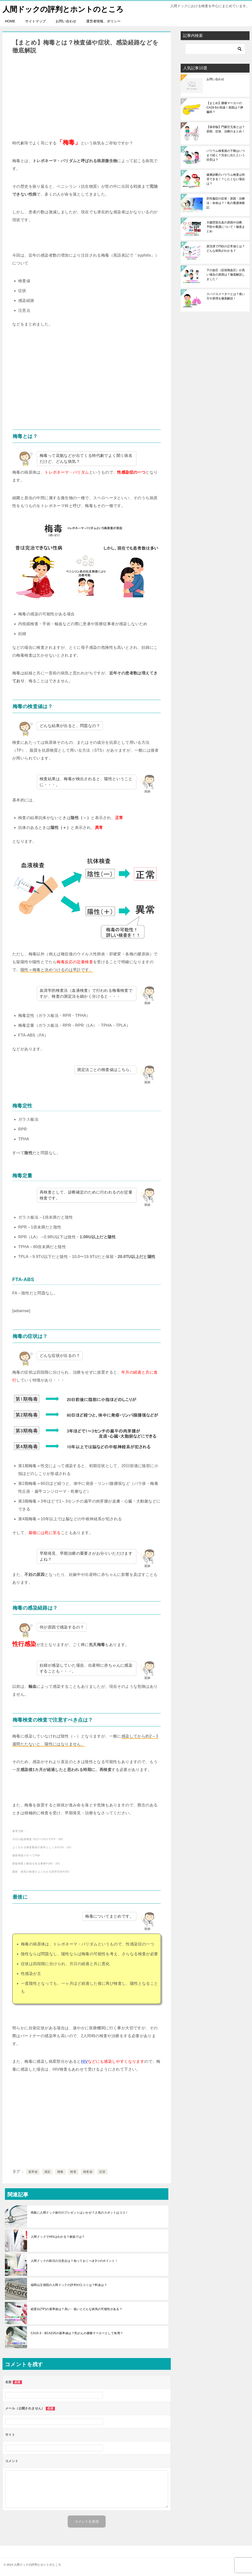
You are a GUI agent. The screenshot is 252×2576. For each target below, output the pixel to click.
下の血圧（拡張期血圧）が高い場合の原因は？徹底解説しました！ (225, 274)
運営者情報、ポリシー (103, 21)
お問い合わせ (66, 21)
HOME (10, 21)
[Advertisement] (86, 96)
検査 (73, 2171)
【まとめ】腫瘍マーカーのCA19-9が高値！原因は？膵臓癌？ (224, 107)
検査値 (87, 2171)
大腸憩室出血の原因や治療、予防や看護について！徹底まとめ (225, 226)
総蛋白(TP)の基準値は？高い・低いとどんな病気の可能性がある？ (76, 2309)
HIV (84, 2061)
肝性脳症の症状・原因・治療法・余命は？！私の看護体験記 (225, 203)
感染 (47, 2171)
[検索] (215, 49)
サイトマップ (35, 21)
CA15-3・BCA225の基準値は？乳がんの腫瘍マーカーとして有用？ (77, 2333)
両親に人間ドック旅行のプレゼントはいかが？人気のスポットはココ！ (79, 2212)
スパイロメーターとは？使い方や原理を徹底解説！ (225, 296)
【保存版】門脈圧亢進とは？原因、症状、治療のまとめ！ (225, 129)
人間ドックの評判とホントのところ (63, 8)
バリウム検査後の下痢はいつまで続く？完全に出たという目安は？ (225, 155)
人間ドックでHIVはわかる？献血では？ (58, 2236)
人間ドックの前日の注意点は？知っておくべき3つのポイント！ (74, 2260)
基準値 (32, 2171)
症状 (102, 2171)
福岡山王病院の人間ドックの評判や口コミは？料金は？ (69, 2284)
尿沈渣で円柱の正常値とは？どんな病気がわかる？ (225, 248)
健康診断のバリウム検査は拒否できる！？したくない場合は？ (225, 179)
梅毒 (60, 2171)
